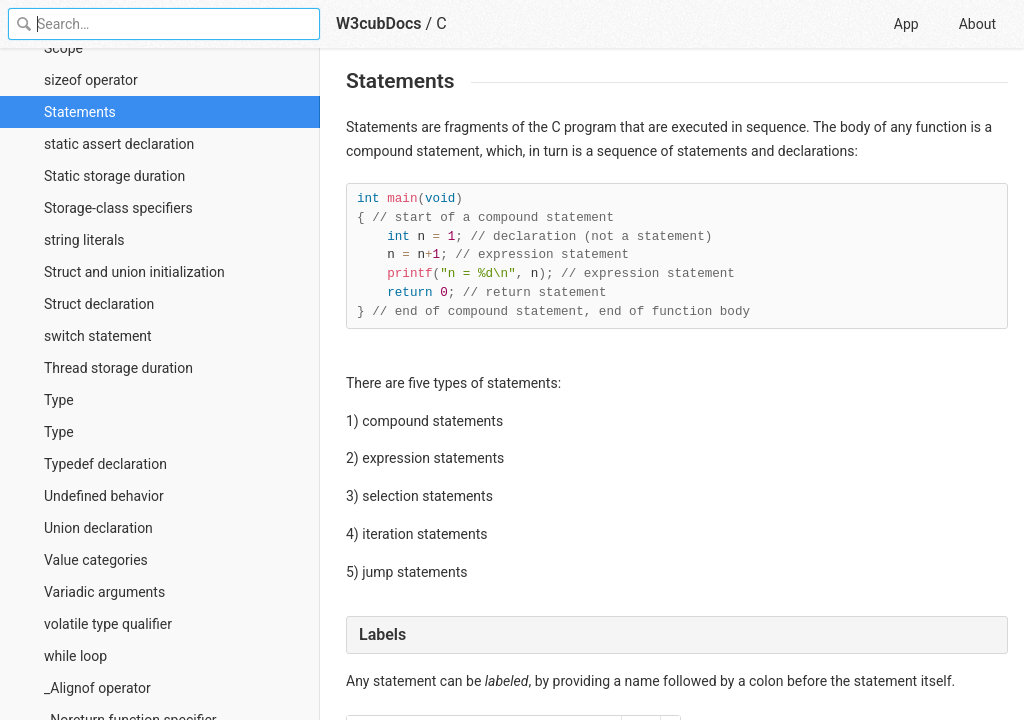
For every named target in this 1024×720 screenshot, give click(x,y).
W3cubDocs (379, 23)
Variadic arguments (104, 592)
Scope (63, 48)
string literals (84, 240)
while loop (75, 656)
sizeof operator (91, 80)
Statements (80, 112)
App (906, 24)
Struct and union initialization (134, 272)
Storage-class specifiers (118, 208)
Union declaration (98, 528)
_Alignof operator (97, 688)
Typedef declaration (105, 464)
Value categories (96, 560)
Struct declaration (99, 304)
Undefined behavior (104, 496)
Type (59, 400)
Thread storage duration (118, 368)
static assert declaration (119, 144)
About (977, 24)
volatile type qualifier (108, 624)
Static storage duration (114, 176)
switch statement (98, 336)
